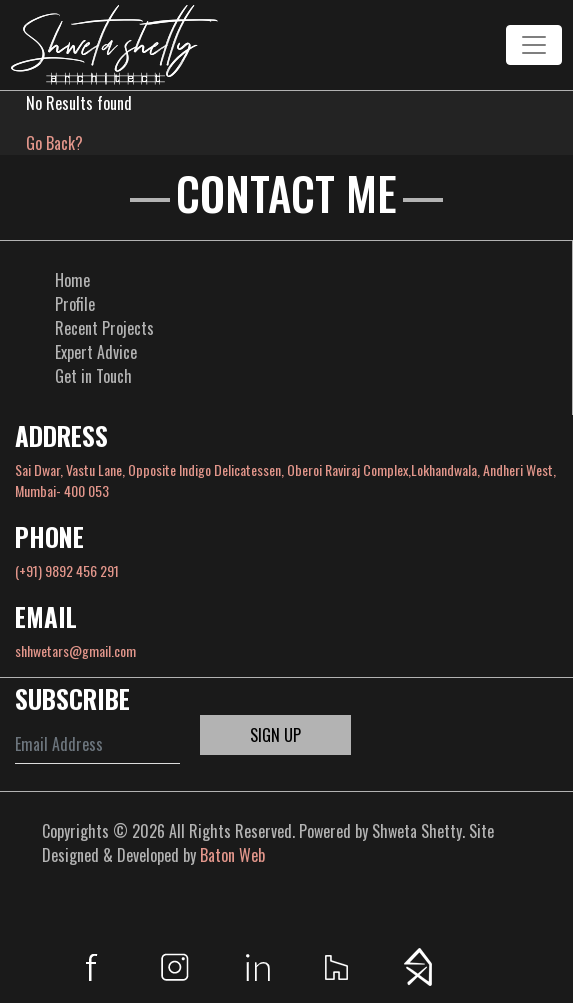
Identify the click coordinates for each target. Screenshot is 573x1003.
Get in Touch (93, 376)
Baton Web (232, 855)
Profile (75, 304)
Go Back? (54, 143)
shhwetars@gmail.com (75, 650)
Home (72, 280)
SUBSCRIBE (72, 698)
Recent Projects (104, 328)
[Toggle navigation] (534, 45)
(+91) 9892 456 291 (67, 570)
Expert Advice (96, 352)
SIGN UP (275, 735)
